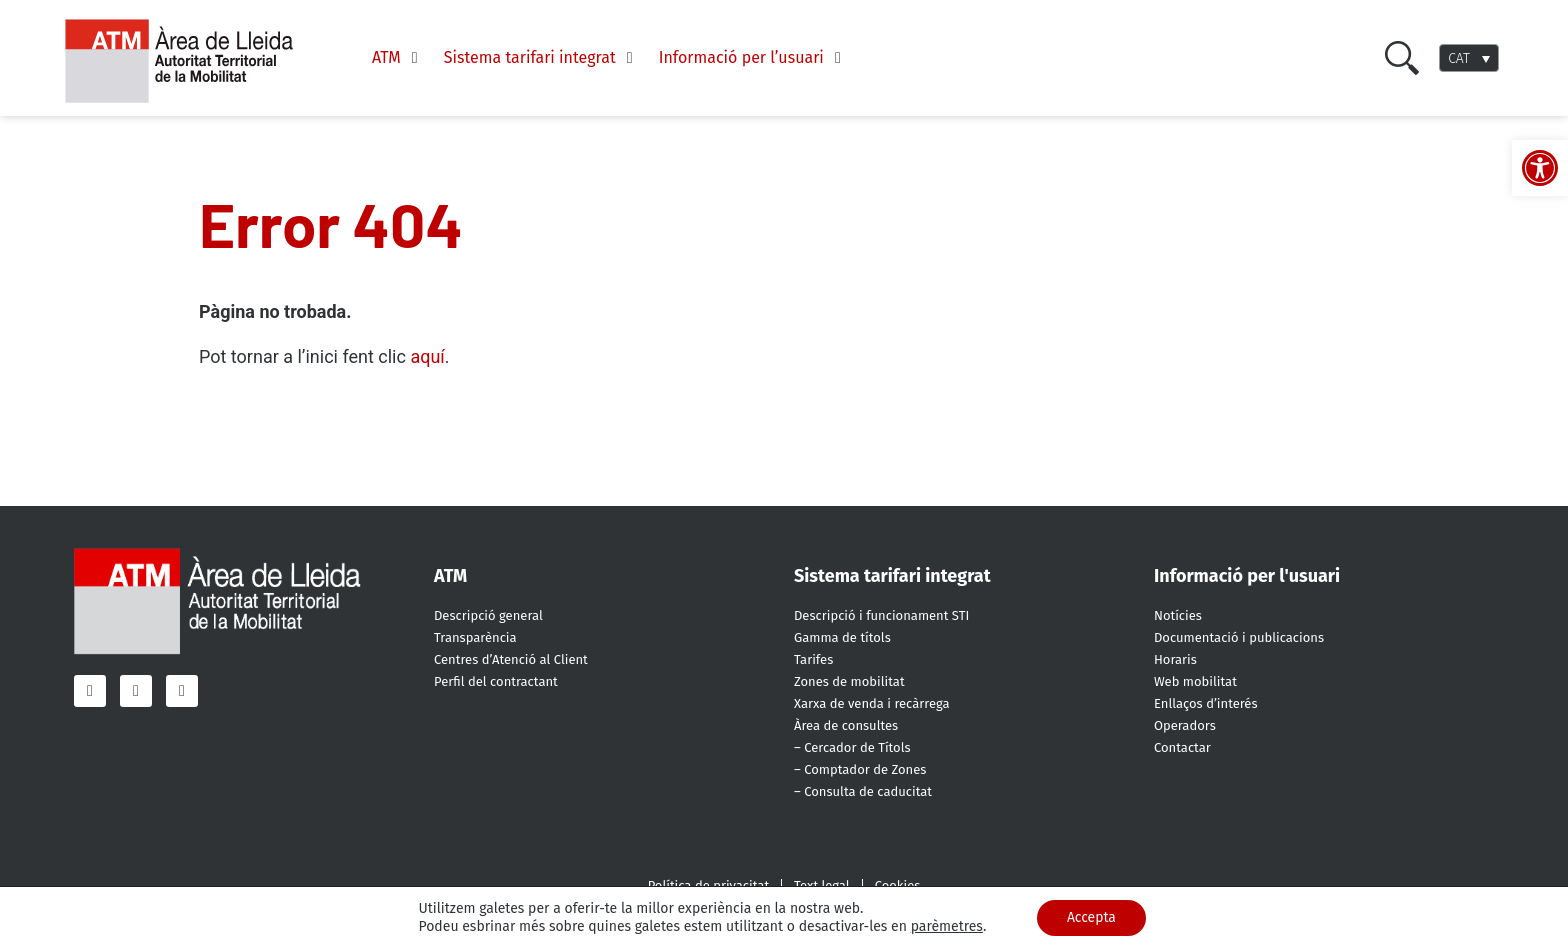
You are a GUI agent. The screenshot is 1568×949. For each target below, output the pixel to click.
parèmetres (946, 926)
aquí (427, 356)
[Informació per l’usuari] (753, 58)
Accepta (1091, 917)
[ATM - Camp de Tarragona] (191, 61)
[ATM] (398, 58)
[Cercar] (1402, 58)
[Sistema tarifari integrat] (541, 58)
